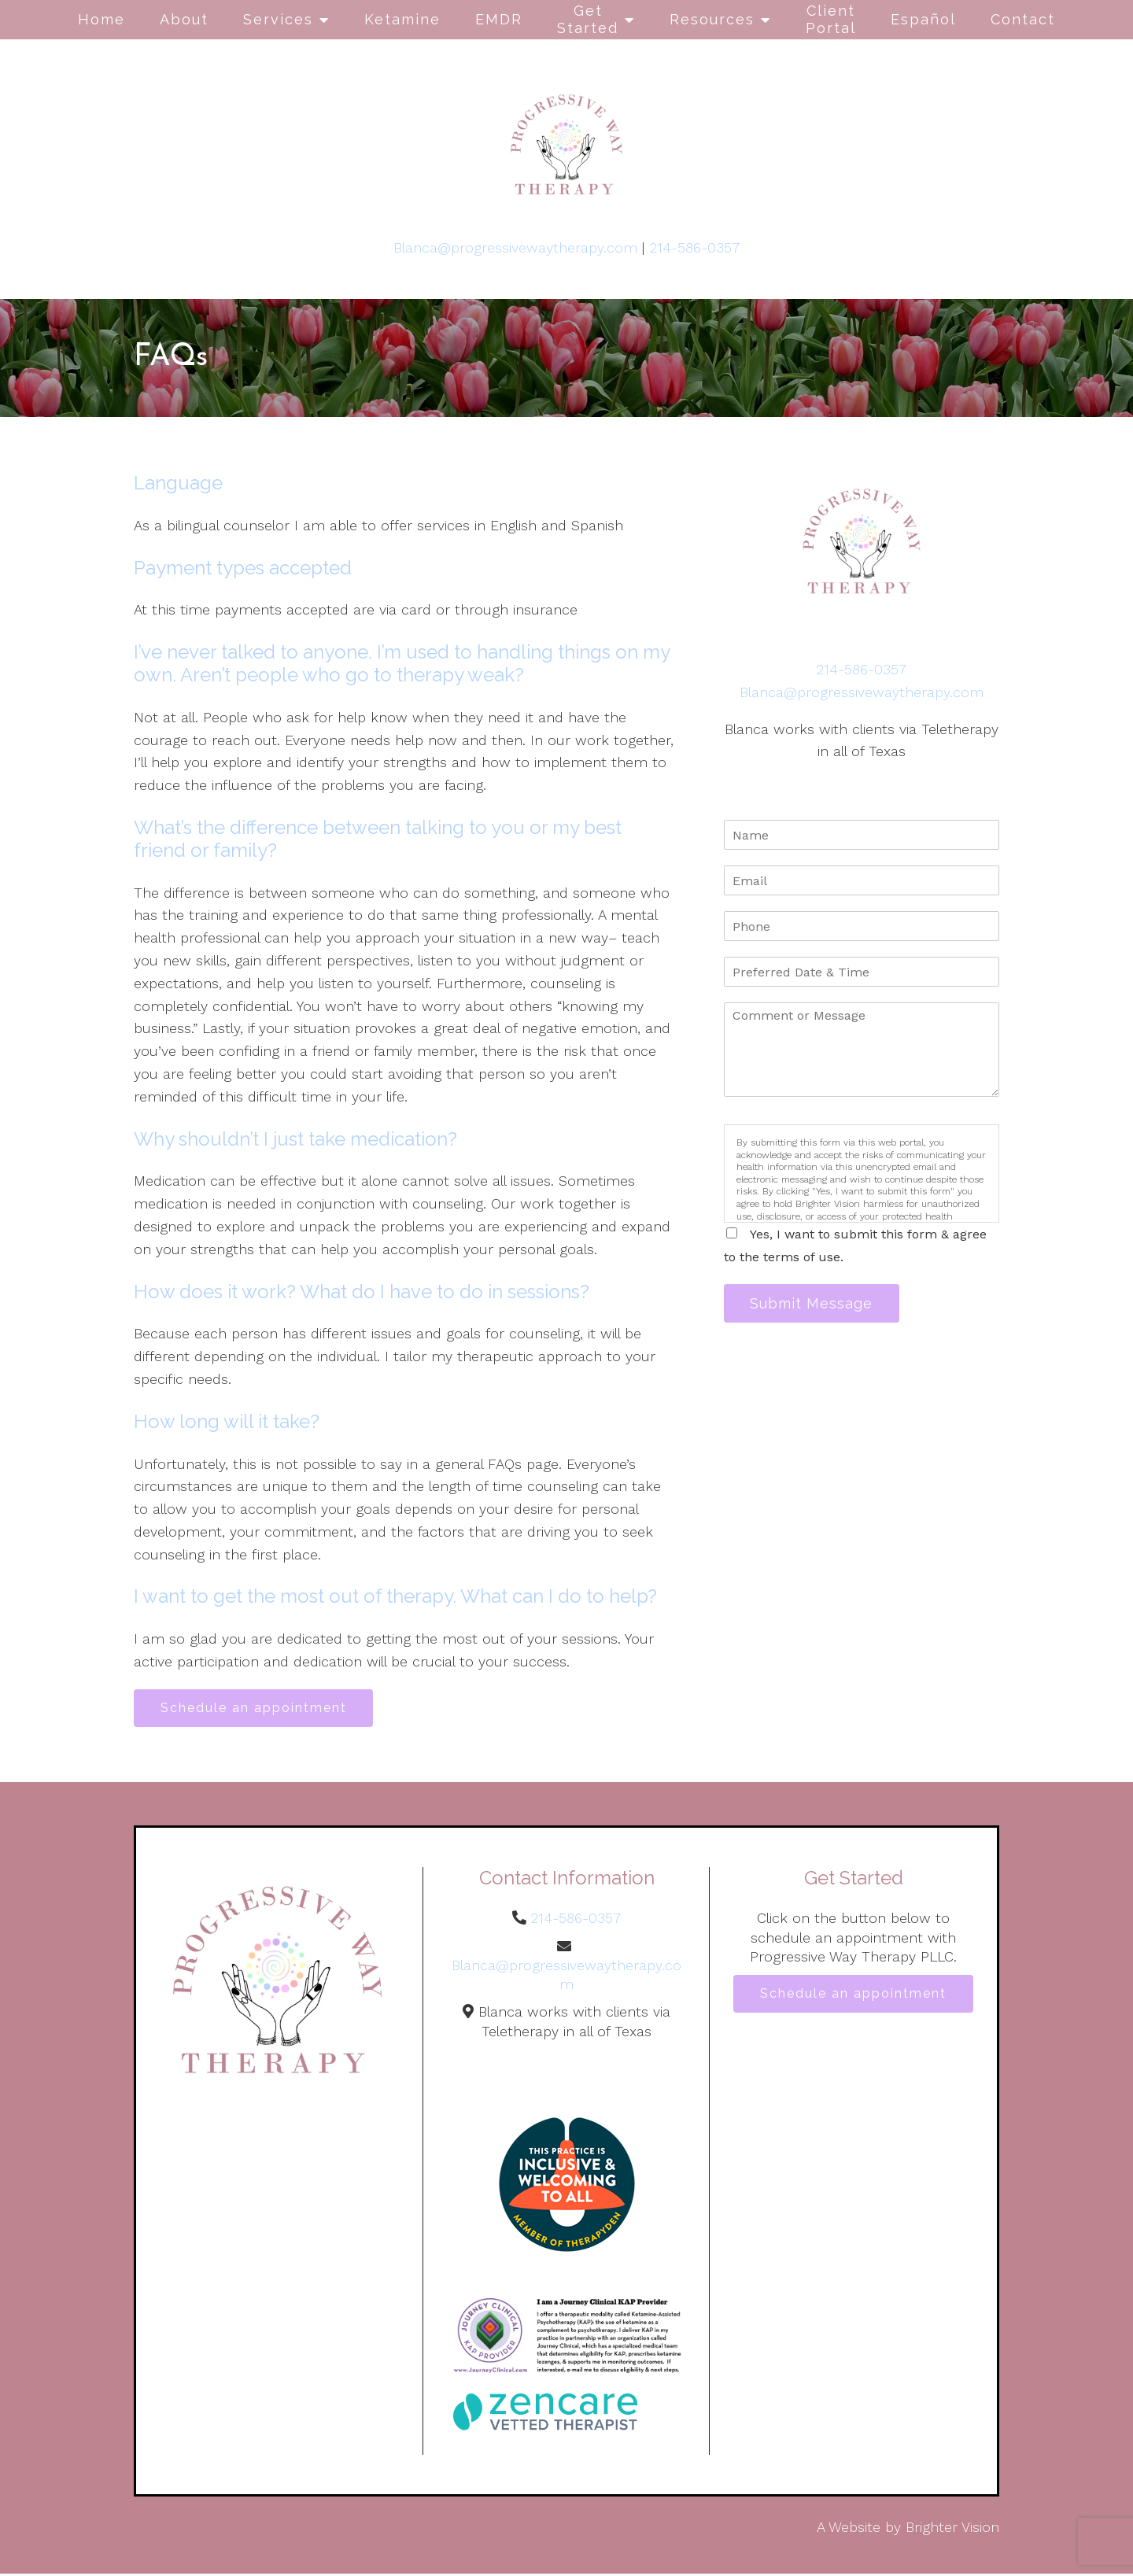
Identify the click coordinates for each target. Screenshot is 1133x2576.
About (184, 19)
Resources (712, 19)
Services (278, 19)
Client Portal (831, 19)
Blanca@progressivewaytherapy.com (515, 247)
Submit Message (814, 1304)
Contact (1023, 19)
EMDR (498, 19)
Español (923, 19)
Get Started (587, 19)
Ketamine (402, 19)
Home (101, 19)
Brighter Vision (952, 2528)
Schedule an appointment (256, 1708)
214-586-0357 (694, 247)
